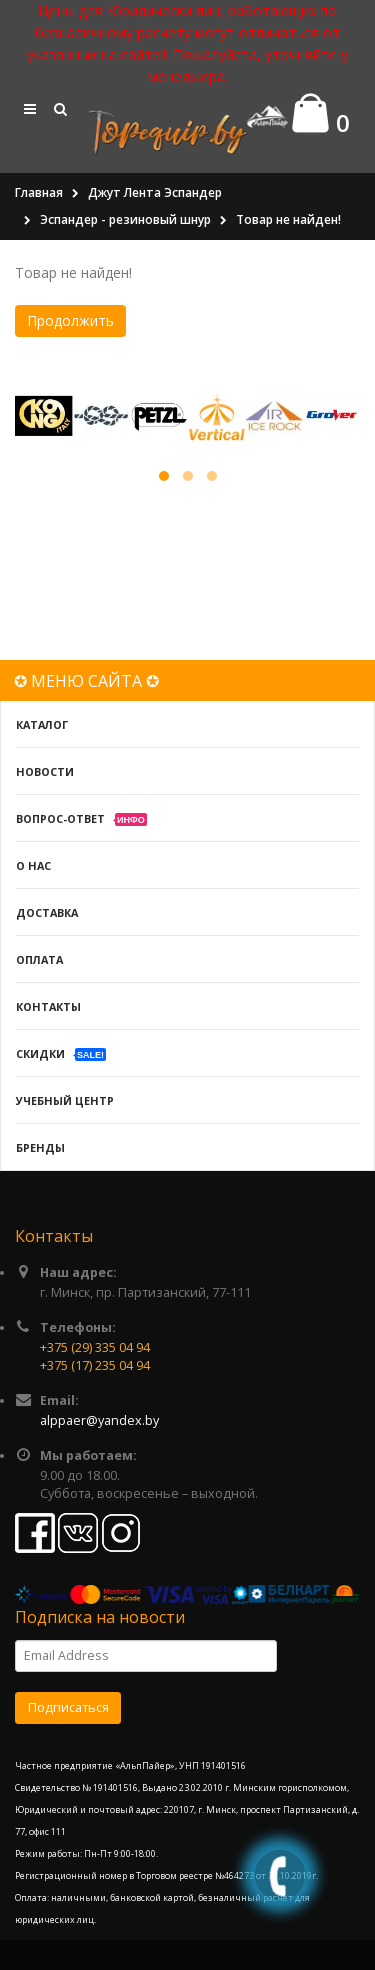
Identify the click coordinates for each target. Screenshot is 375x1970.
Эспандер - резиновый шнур (125, 219)
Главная (39, 192)
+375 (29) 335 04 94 (95, 1347)
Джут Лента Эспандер (155, 192)
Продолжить (70, 320)
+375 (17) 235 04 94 (95, 1365)
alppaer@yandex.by (99, 1420)
